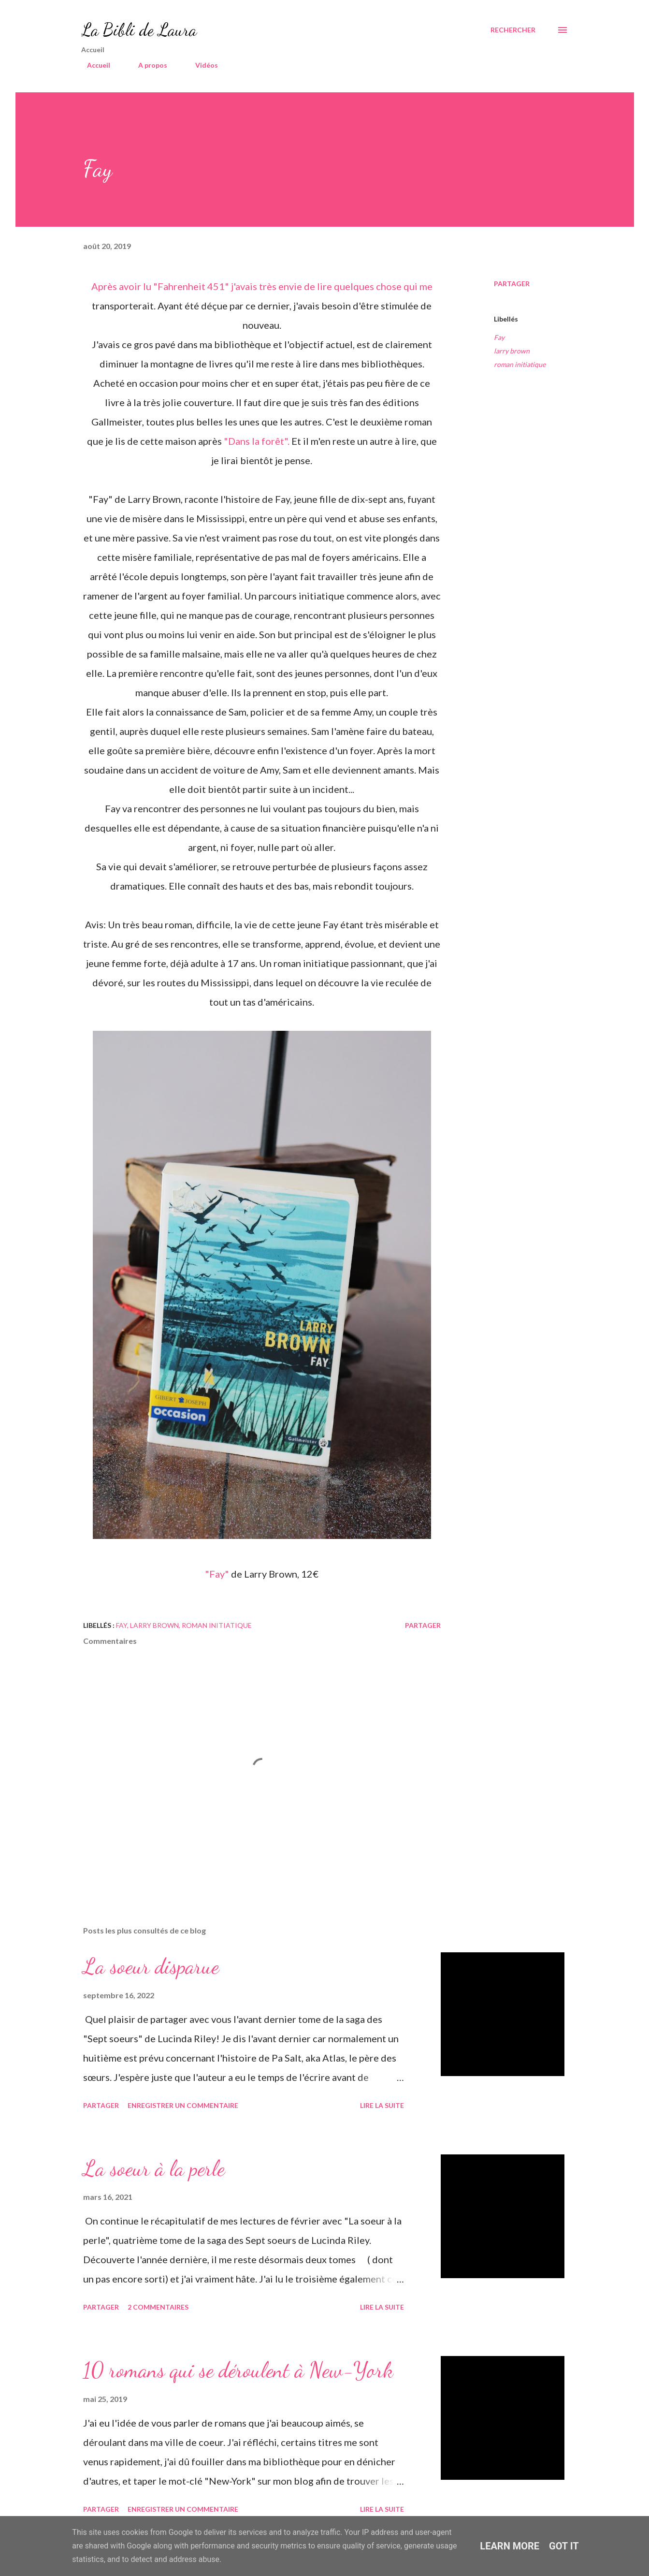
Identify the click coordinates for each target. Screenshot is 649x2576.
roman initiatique (520, 364)
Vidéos (200, 65)
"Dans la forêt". (257, 441)
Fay (499, 337)
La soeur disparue (151, 1966)
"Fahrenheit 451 (189, 286)
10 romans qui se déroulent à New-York (238, 2370)
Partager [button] (512, 283)
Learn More (509, 2546)
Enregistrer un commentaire (183, 2105)
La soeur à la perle (154, 2168)
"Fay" (218, 1574)
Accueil (92, 65)
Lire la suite (382, 2105)
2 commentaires (158, 2307)
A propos (146, 65)
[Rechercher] (512, 30)
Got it (564, 2546)
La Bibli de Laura (139, 29)
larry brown (512, 351)
